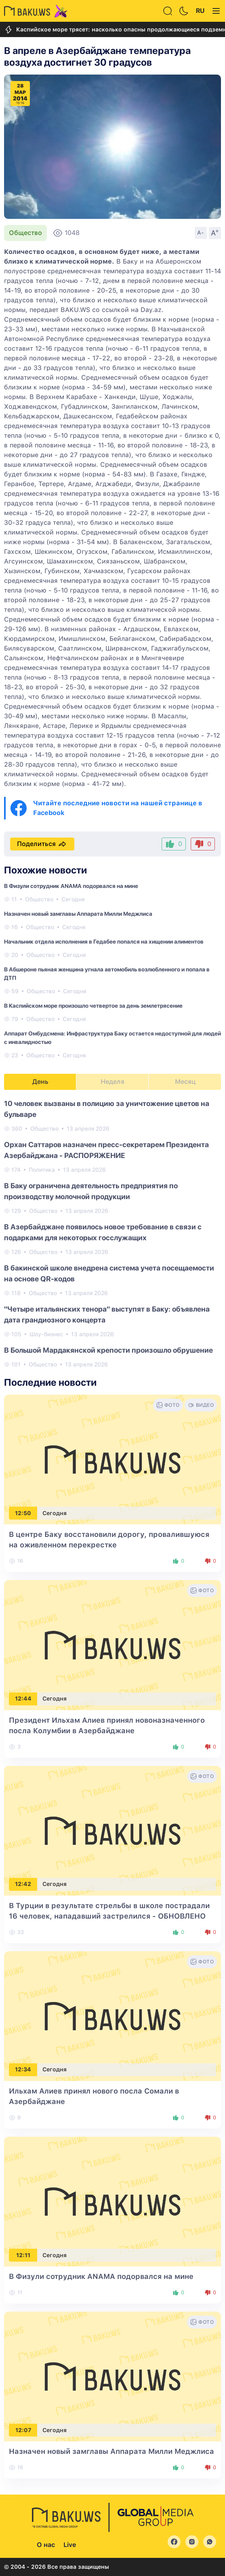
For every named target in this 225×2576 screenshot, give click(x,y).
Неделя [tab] (112, 1081)
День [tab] (40, 1081)
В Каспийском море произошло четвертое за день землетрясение (93, 1005)
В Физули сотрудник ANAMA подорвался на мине (71, 886)
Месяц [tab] (185, 1081)
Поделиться (42, 844)
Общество (25, 233)
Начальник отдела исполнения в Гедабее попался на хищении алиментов (104, 941)
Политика (42, 1169)
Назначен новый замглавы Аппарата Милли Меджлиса (78, 914)
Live (69, 2545)
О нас (46, 2545)
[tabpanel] (112, 1233)
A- (200, 232)
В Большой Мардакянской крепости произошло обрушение (108, 1350)
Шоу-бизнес (46, 1334)
